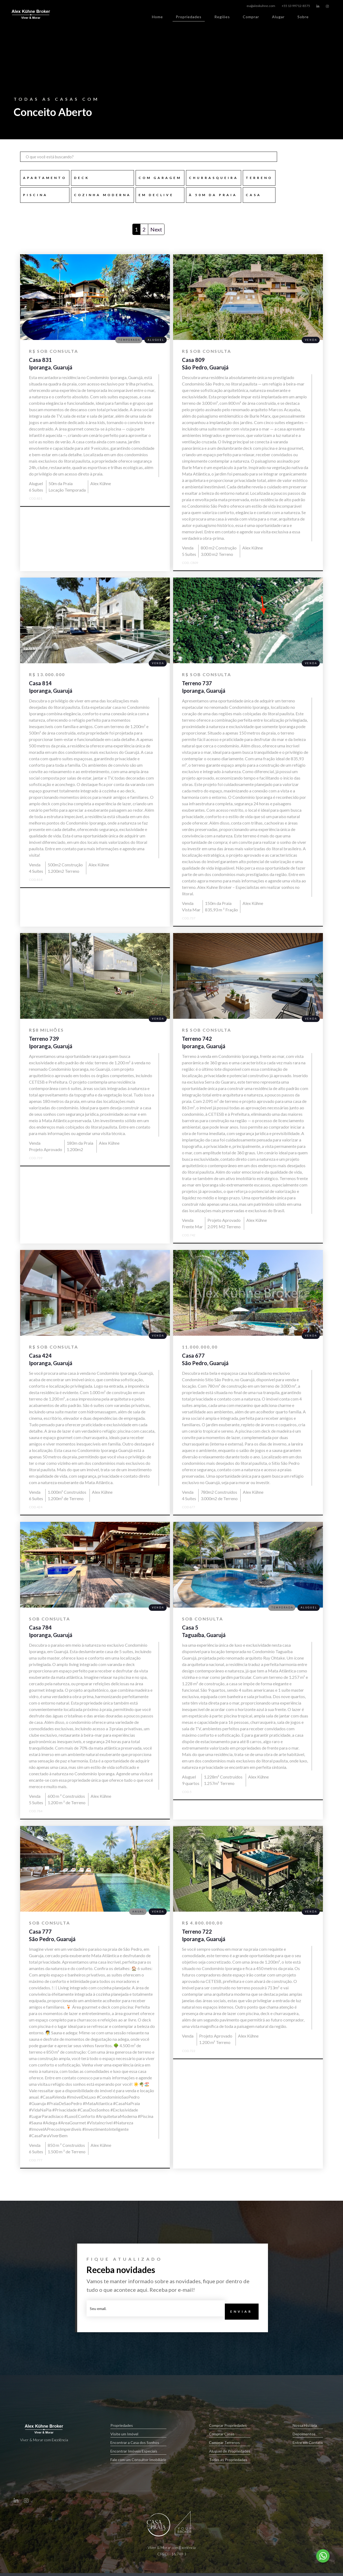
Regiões (222, 16)
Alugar (278, 16)
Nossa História (308, 2426)
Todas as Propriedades (229, 2460)
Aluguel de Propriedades (229, 2451)
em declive (156, 195)
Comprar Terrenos (229, 2443)
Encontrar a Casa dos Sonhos (138, 2443)
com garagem (160, 178)
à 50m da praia (213, 195)
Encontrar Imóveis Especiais (138, 2451)
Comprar (251, 16)
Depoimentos (308, 2434)
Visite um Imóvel (138, 2434)
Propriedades (189, 17)
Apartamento (44, 178)
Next (156, 229)
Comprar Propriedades (229, 2426)
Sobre (303, 16)
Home (157, 16)
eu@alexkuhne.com (261, 6)
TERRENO (259, 178)
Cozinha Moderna (102, 195)
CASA (253, 195)
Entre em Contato (308, 2443)
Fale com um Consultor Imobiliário (138, 2460)
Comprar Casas (229, 2434)
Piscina (35, 195)
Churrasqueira (213, 178)
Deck (81, 178)
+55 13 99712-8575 (296, 6)
